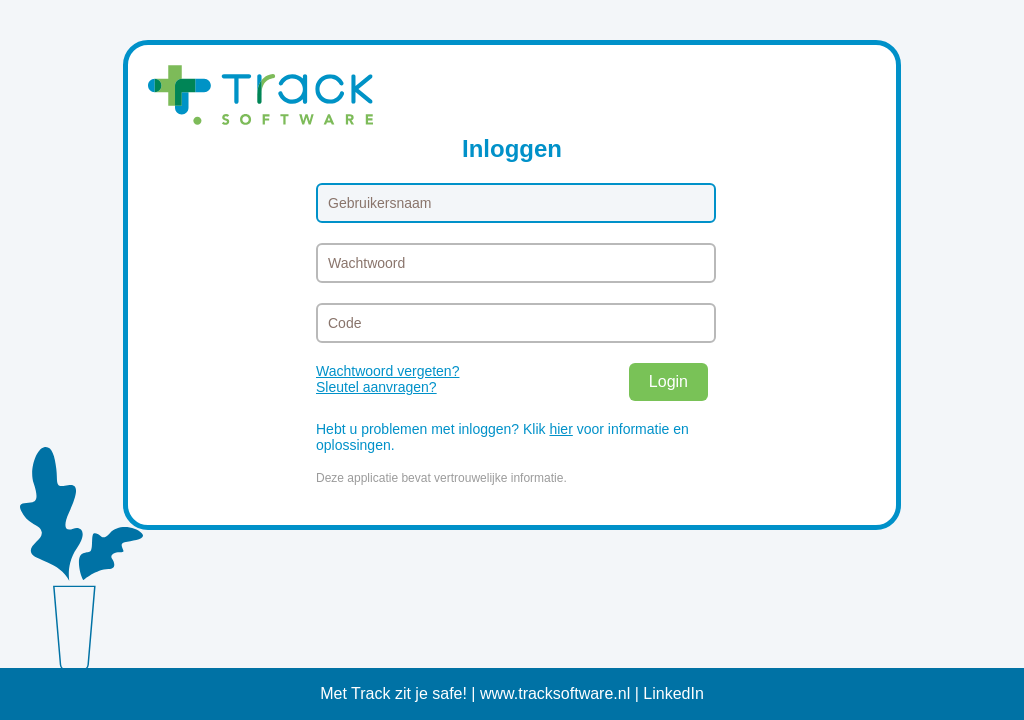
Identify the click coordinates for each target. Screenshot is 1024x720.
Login (668, 381)
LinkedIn (673, 693)
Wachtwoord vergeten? (387, 371)
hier (560, 429)
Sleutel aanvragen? (376, 387)
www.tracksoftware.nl (555, 693)
